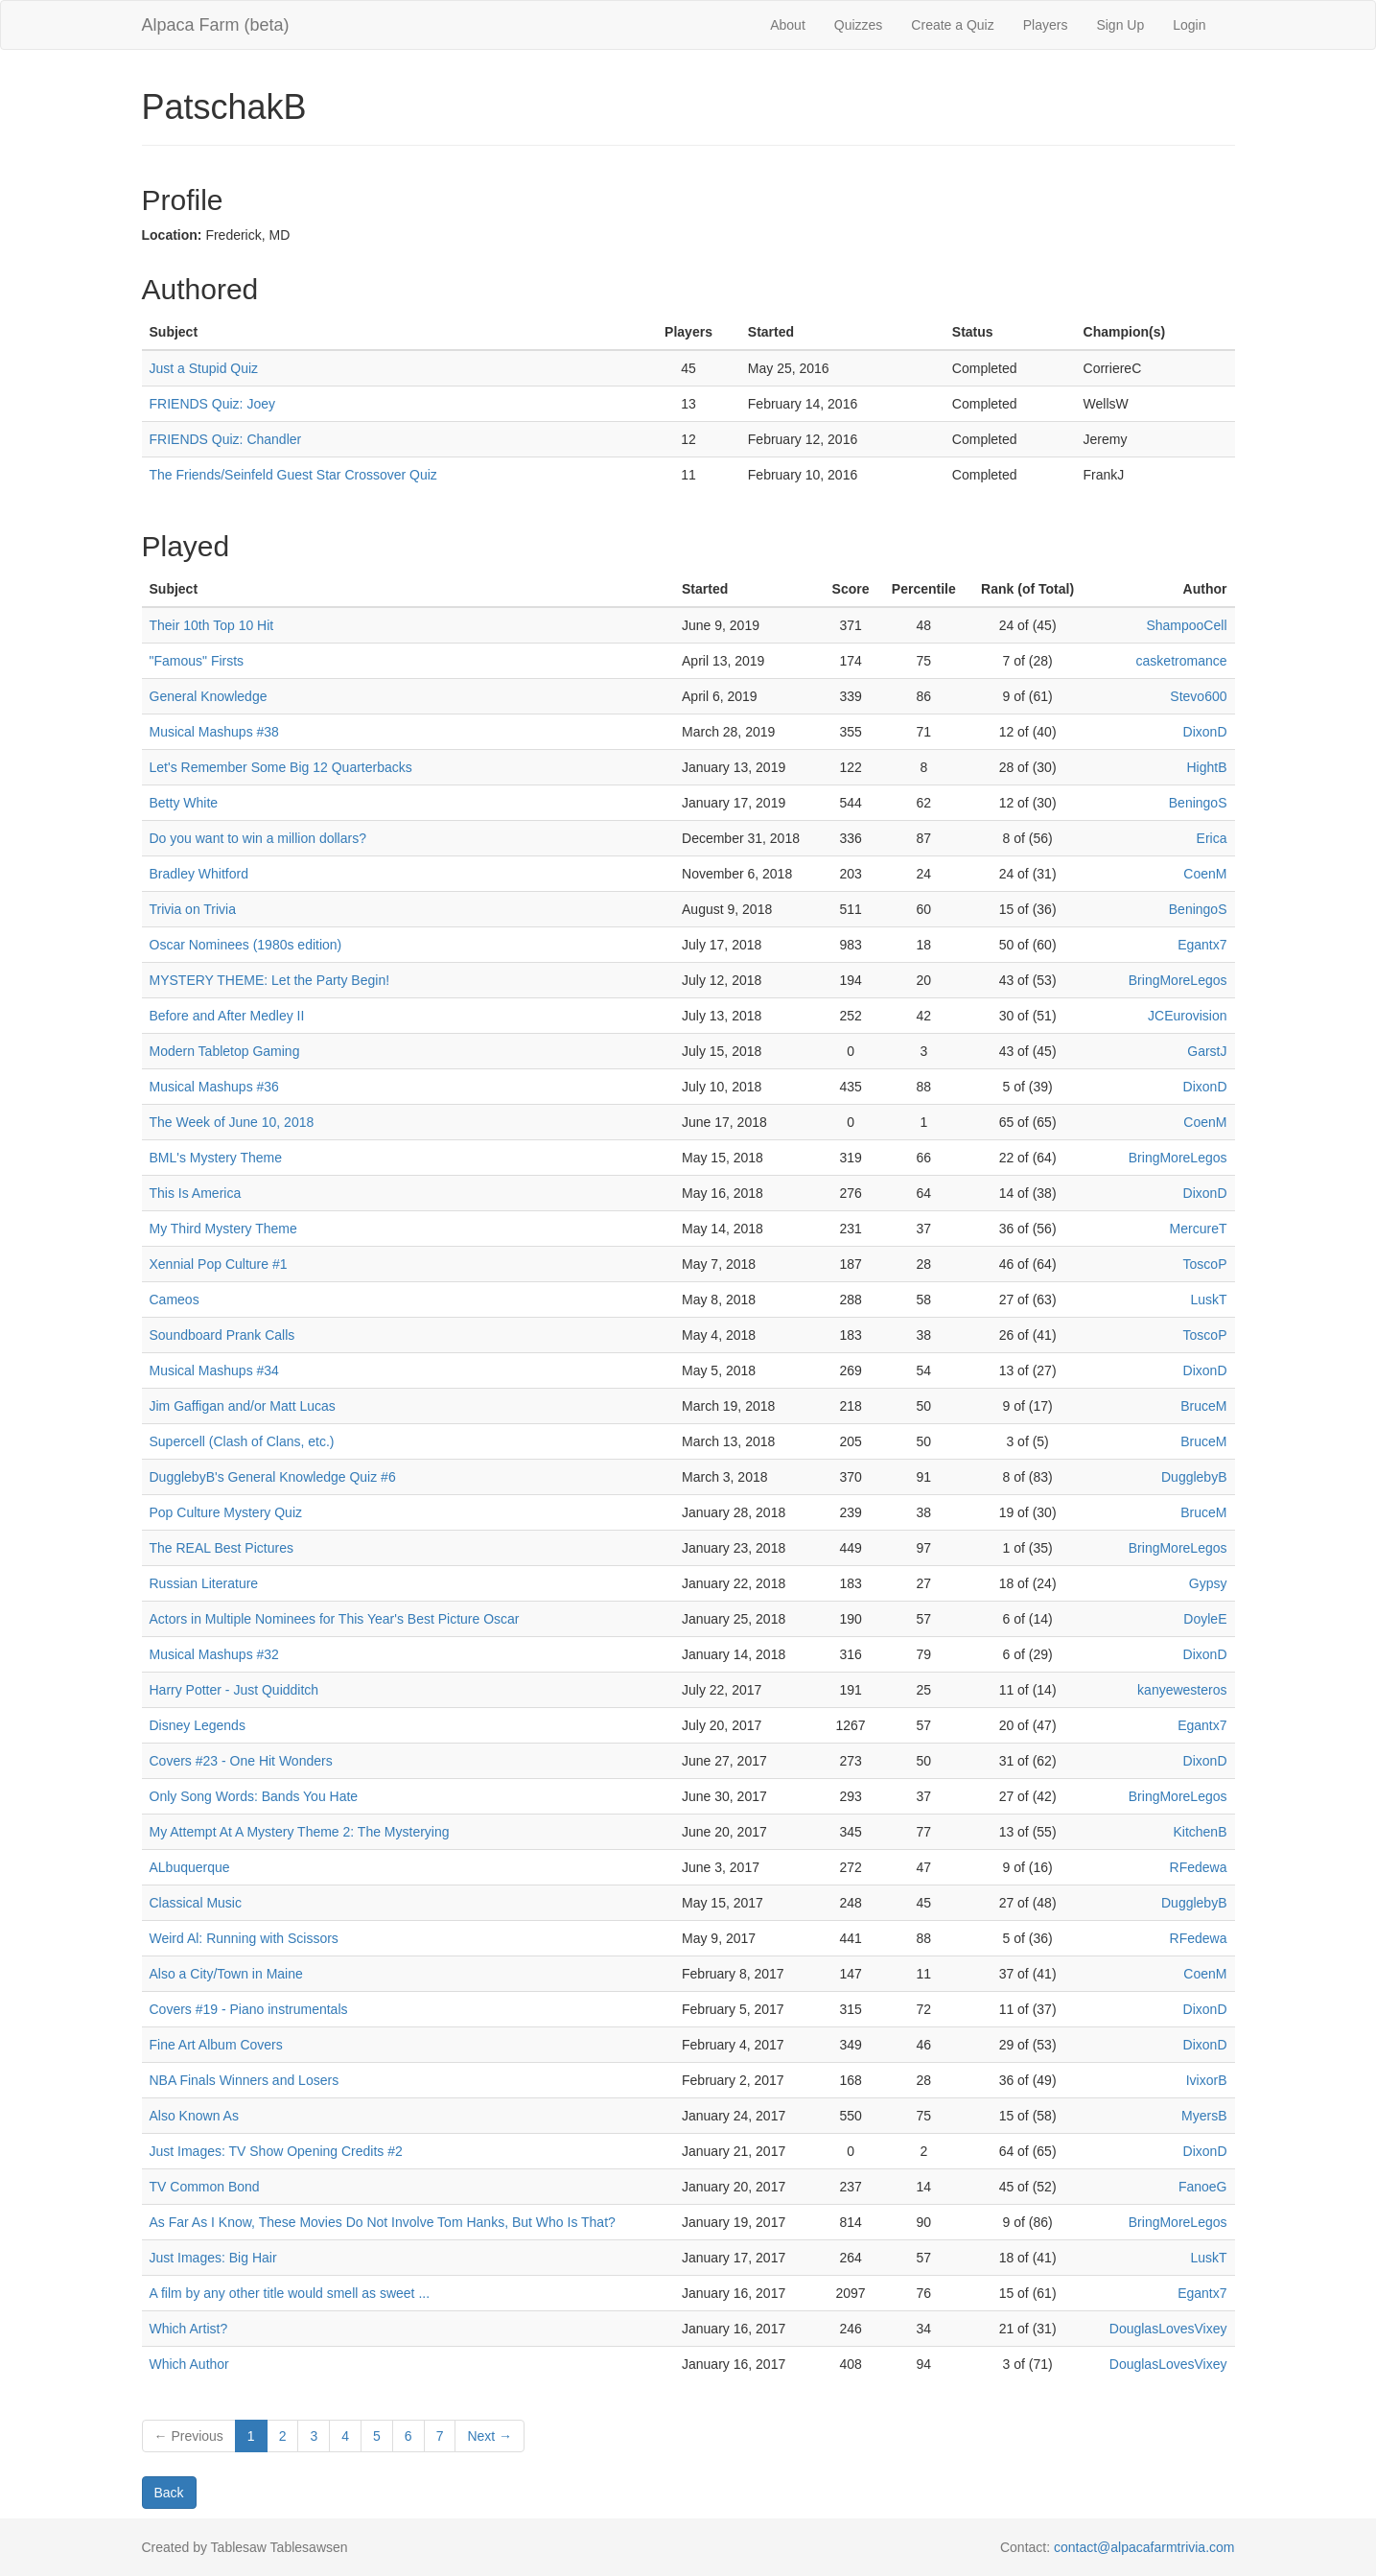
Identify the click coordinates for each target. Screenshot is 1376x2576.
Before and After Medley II (227, 1015)
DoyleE (1204, 1619)
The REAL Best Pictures (221, 1548)
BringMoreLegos (1178, 980)
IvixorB (1206, 2080)
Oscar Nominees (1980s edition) (246, 944)
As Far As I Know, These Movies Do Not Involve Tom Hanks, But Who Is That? (383, 2222)
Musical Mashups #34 (214, 1370)
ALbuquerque (190, 1867)
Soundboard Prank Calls (222, 1335)
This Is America (196, 1193)
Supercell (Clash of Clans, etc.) (242, 1441)
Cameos (174, 1299)
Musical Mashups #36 (214, 1086)
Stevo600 (1198, 696)
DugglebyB (1194, 1477)
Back (169, 2492)
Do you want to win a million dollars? (258, 838)
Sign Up (1120, 25)
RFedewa (1198, 1867)
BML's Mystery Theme (216, 1157)
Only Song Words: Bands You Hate (254, 1796)
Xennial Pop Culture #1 (219, 1264)
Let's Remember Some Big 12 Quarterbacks (281, 767)
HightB (1206, 767)
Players (1045, 25)
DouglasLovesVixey (1168, 2328)
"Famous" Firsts (197, 660)
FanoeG (1202, 2186)
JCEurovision (1187, 1015)
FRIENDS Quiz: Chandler (226, 439)
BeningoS (1198, 802)
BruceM (1203, 1406)
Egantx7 (1202, 944)
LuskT (1208, 1299)
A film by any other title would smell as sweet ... (290, 2293)
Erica (1212, 838)
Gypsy (1208, 1583)
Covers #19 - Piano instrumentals (249, 2009)
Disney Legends (197, 1725)
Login (1189, 25)
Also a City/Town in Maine (226, 1973)
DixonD (1205, 731)
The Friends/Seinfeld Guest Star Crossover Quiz (293, 474)
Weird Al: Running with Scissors (244, 1938)
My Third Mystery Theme (223, 1228)
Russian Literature (204, 1583)
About (787, 25)
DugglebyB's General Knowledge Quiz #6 (273, 1477)
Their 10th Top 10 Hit (212, 625)
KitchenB (1199, 1831)
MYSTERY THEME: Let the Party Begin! (270, 980)
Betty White (184, 802)
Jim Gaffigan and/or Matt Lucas (243, 1406)
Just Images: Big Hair (213, 2257)
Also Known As (194, 2115)
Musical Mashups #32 (214, 1654)
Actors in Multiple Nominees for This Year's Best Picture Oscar (335, 1619)
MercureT (1198, 1228)
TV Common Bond (205, 2186)
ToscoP (1205, 1264)
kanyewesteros (1181, 1690)
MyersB (1203, 2115)
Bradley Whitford (199, 873)
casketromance (1181, 660)
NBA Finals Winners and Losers (244, 2080)
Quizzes (858, 25)
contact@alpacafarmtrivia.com (1144, 2547)
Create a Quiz (952, 25)
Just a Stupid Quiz (204, 368)
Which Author (189, 2364)
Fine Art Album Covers (216, 2044)
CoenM (1204, 873)
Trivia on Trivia (193, 909)
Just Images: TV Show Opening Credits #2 (276, 2151)
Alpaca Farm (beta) (216, 25)
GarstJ (1206, 1051)
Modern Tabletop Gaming (225, 1051)
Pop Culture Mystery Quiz (226, 1512)
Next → (489, 2436)
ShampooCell (1186, 625)
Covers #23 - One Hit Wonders (241, 1760)
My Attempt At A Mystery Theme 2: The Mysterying (300, 1831)
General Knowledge (209, 696)
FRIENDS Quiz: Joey (212, 403)
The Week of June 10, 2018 (232, 1122)
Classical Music (196, 1902)
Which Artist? (189, 2328)
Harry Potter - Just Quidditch (234, 1690)
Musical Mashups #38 (214, 731)
